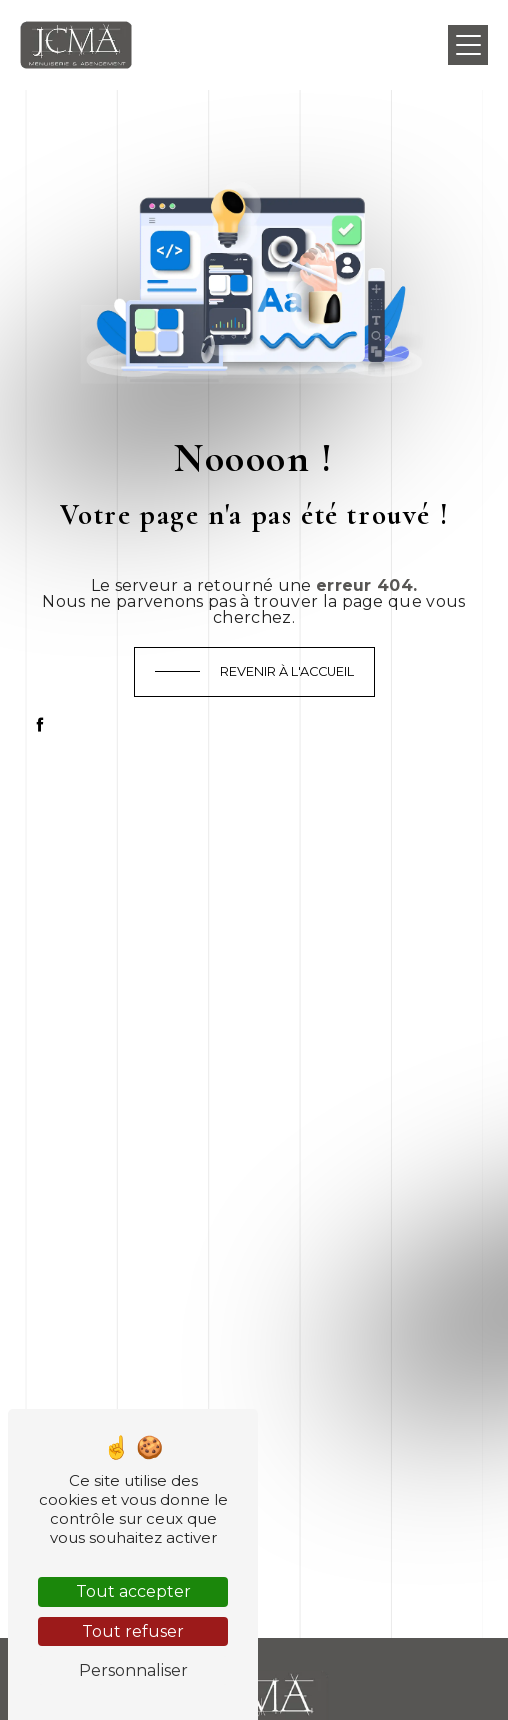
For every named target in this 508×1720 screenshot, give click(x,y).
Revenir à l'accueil (287, 671)
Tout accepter (133, 1591)
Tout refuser (133, 1631)
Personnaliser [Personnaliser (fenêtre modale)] (133, 1670)
